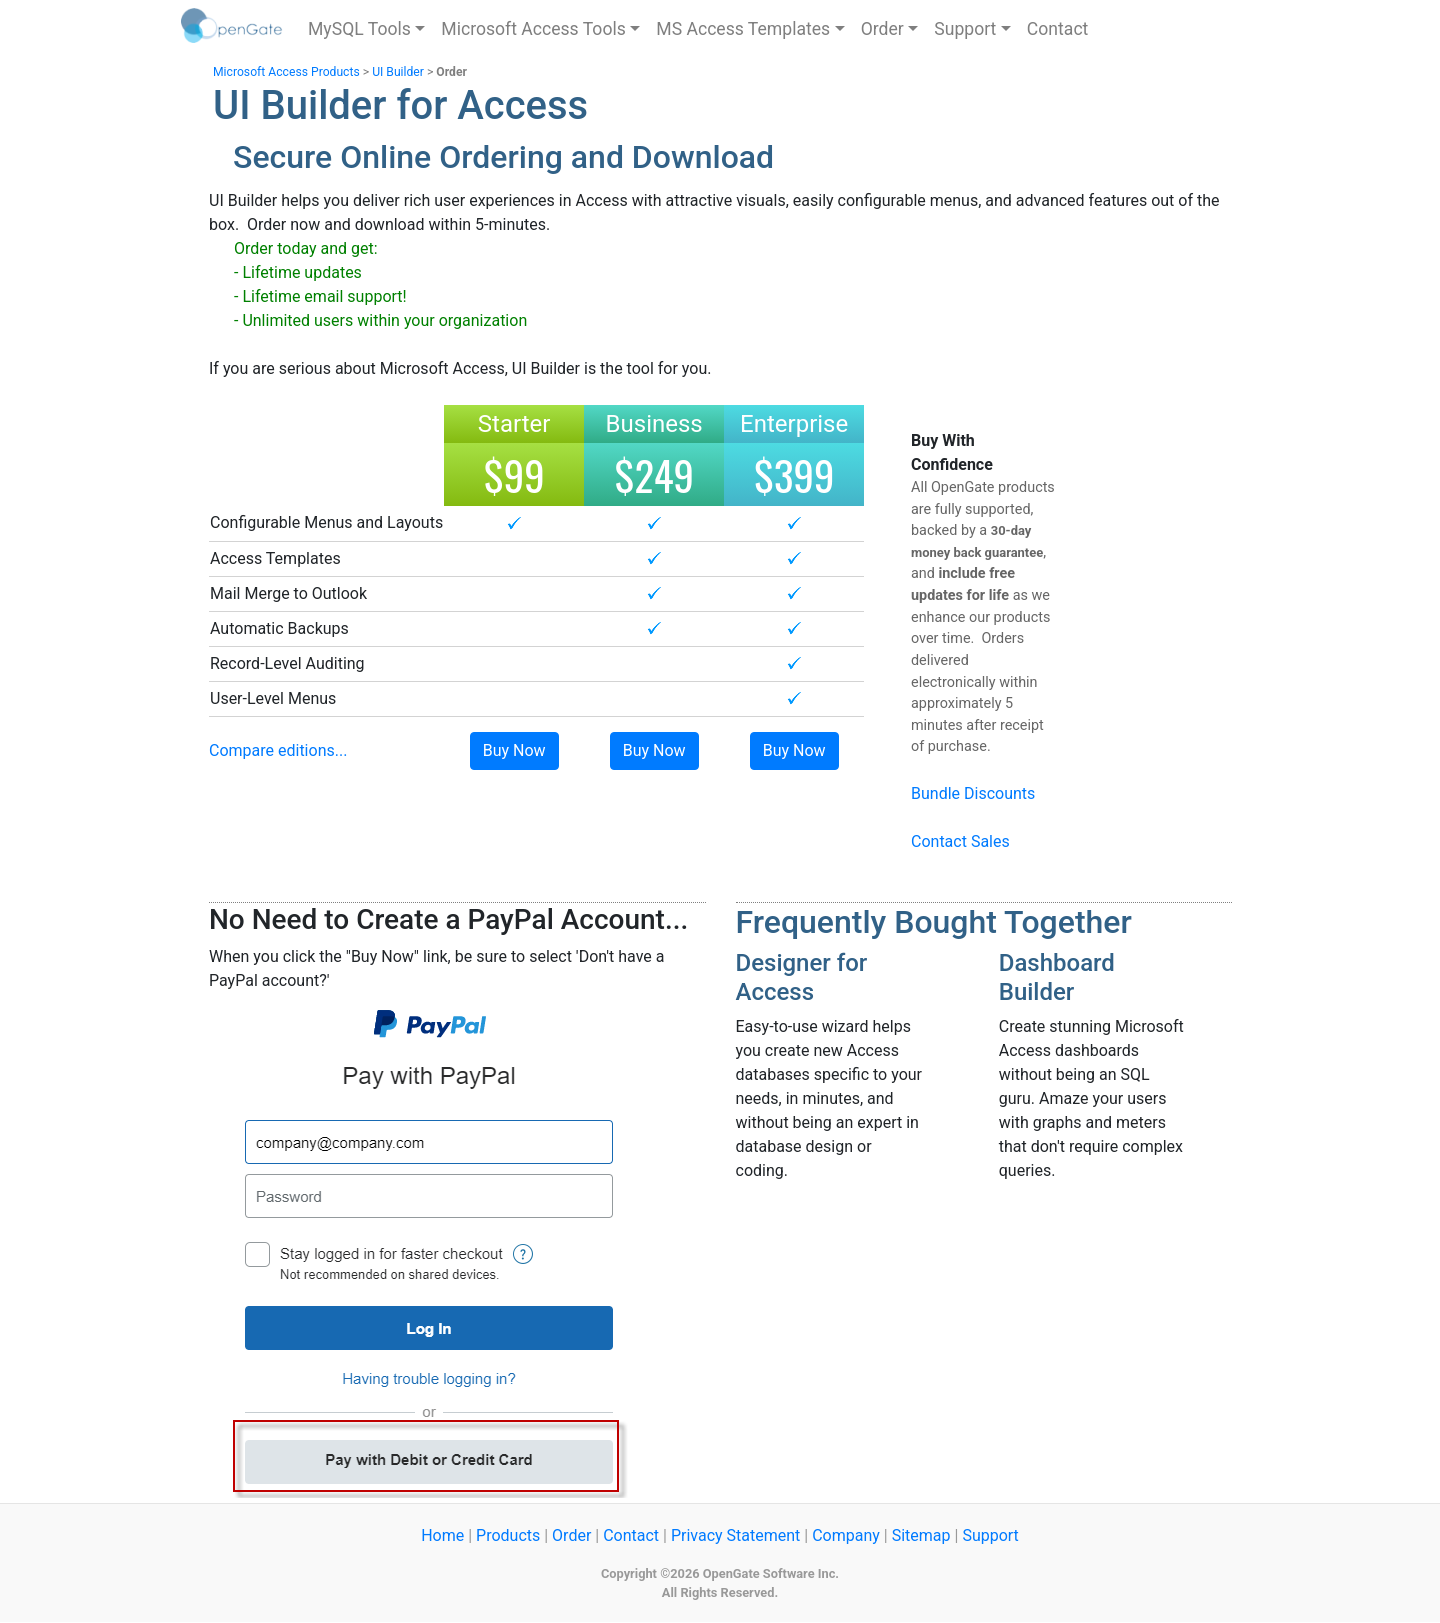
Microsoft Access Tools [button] (533, 29)
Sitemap (921, 1535)
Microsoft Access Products (286, 72)
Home (442, 1535)
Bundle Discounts (973, 793)
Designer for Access (802, 977)
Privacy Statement (735, 1535)
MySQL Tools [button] (359, 29)
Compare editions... (278, 750)
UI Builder (398, 72)
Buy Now (514, 750)
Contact (1058, 29)
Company (846, 1535)
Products (508, 1535)
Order (571, 1535)
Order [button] (882, 29)
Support (990, 1535)
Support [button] (965, 29)
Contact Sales (960, 841)
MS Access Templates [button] (743, 29)
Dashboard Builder (1057, 977)
